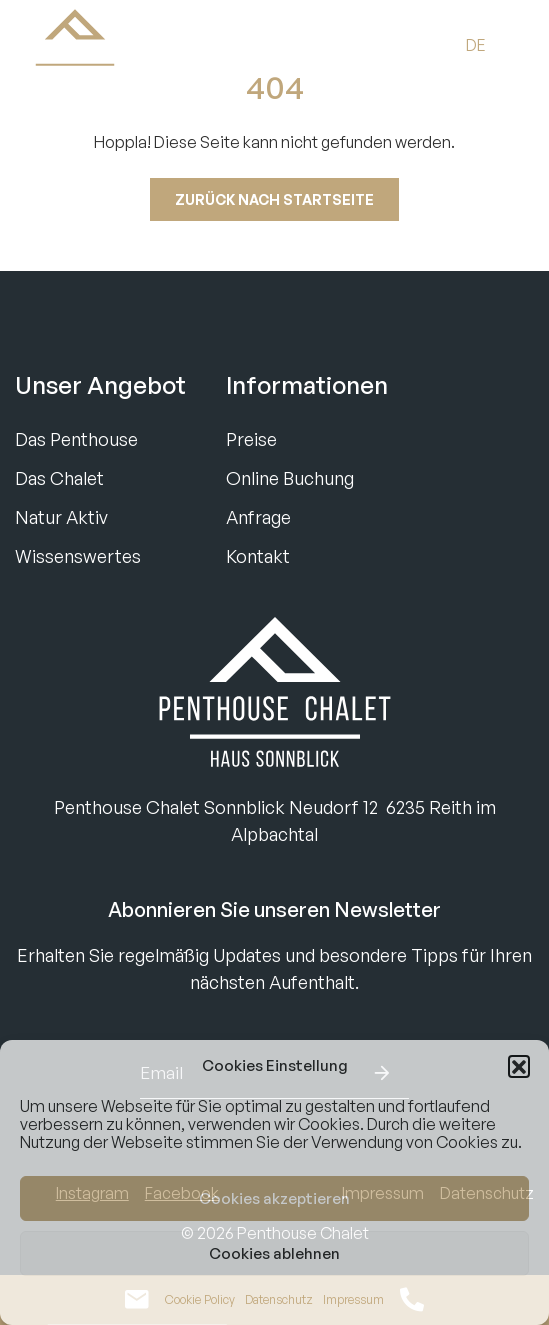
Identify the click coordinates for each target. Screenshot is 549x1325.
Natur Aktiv (61, 517)
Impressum (353, 1299)
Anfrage (258, 517)
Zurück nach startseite (274, 199)
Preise (251, 439)
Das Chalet (59, 478)
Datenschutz (279, 1299)
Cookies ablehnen (274, 1253)
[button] (519, 1066)
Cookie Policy (200, 1299)
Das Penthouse (76, 439)
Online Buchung (290, 478)
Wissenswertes (78, 556)
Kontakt (258, 556)
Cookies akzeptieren (274, 1198)
